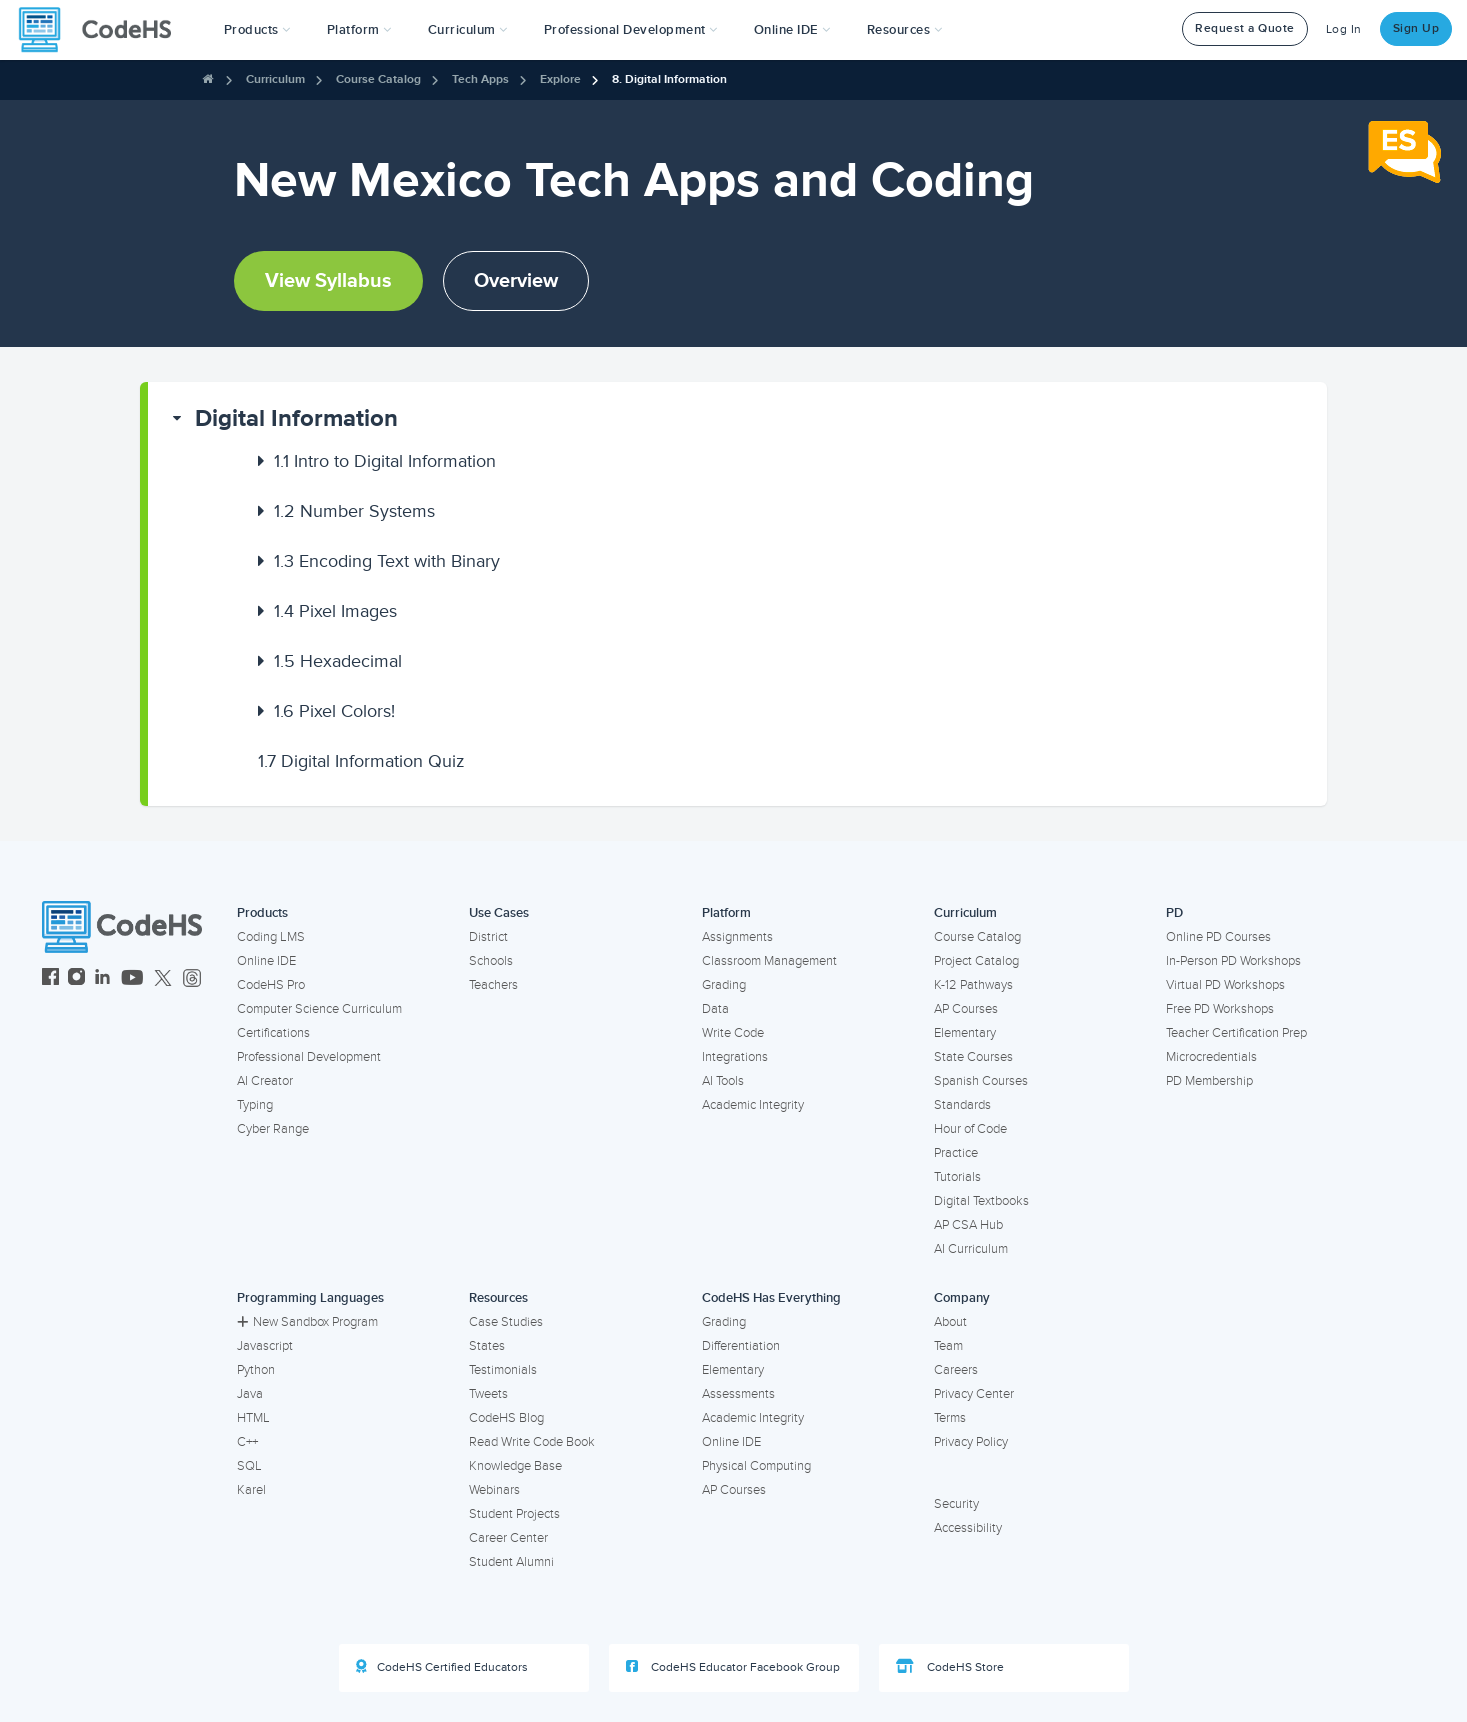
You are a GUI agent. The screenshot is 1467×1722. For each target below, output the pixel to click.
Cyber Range (273, 1129)
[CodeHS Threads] (192, 979)
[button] (257, 30)
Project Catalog (976, 961)
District (488, 937)
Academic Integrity (753, 1105)
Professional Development (309, 1057)
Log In (1344, 29)
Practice (956, 1153)
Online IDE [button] (792, 30)
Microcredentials (1211, 1057)
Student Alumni (511, 1562)
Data (715, 1009)
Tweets (488, 1394)
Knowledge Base (515, 1466)
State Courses (973, 1057)
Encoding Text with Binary (387, 561)
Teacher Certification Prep (1236, 1033)
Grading (724, 985)
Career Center (508, 1538)
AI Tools (723, 1081)
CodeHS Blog (506, 1418)
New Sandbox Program (307, 1322)
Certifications (273, 1033)
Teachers (493, 985)
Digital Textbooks (981, 1201)
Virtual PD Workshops (1225, 985)
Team (948, 1346)
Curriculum (275, 79)
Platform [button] (359, 30)
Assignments (737, 937)
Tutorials (957, 1177)
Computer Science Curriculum (319, 1009)
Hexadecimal (338, 661)
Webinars (494, 1490)
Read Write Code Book (532, 1442)
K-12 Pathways (973, 985)
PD (1174, 913)
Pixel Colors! (334, 711)
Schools (491, 961)
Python (256, 1370)
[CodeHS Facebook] (50, 979)
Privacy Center (974, 1394)
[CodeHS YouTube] (132, 979)
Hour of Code (970, 1129)
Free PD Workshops (1220, 1009)
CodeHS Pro (271, 985)
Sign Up (1416, 28)
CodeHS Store (950, 1667)
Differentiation (741, 1346)
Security (956, 1504)
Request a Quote (1245, 28)
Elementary (965, 1033)
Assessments (738, 1394)
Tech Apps (480, 79)
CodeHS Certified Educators (442, 1667)
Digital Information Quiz (361, 761)
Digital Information (296, 418)
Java (250, 1394)
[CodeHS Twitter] (163, 979)
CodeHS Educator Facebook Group (733, 1667)
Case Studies (506, 1322)
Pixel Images (335, 611)
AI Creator (265, 1081)
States (487, 1346)
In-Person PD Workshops (1233, 961)
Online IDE (266, 961)
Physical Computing (756, 1466)
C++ (247, 1442)
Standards (962, 1105)
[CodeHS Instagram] (76, 979)
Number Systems (354, 511)
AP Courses (966, 1009)
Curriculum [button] (468, 30)
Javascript (265, 1346)
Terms (950, 1418)
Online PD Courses (1218, 937)
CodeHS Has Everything (771, 1298)
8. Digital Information (669, 79)
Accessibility (968, 1528)
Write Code (733, 1033)
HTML (253, 1418)
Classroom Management (769, 961)
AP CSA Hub (968, 1225)
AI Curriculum (971, 1249)
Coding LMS (271, 937)
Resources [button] (905, 30)
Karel (251, 1490)
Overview (516, 281)
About (950, 1322)
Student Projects (514, 1514)
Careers (956, 1370)
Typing (255, 1105)
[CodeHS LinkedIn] (102, 979)
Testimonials (503, 1370)
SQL (249, 1466)
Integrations (735, 1057)
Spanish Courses (981, 1081)
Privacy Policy (971, 1442)
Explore (560, 79)
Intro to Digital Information (385, 461)
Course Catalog (378, 79)
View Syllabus (328, 281)
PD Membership (1209, 1081)
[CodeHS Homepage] (103, 30)
